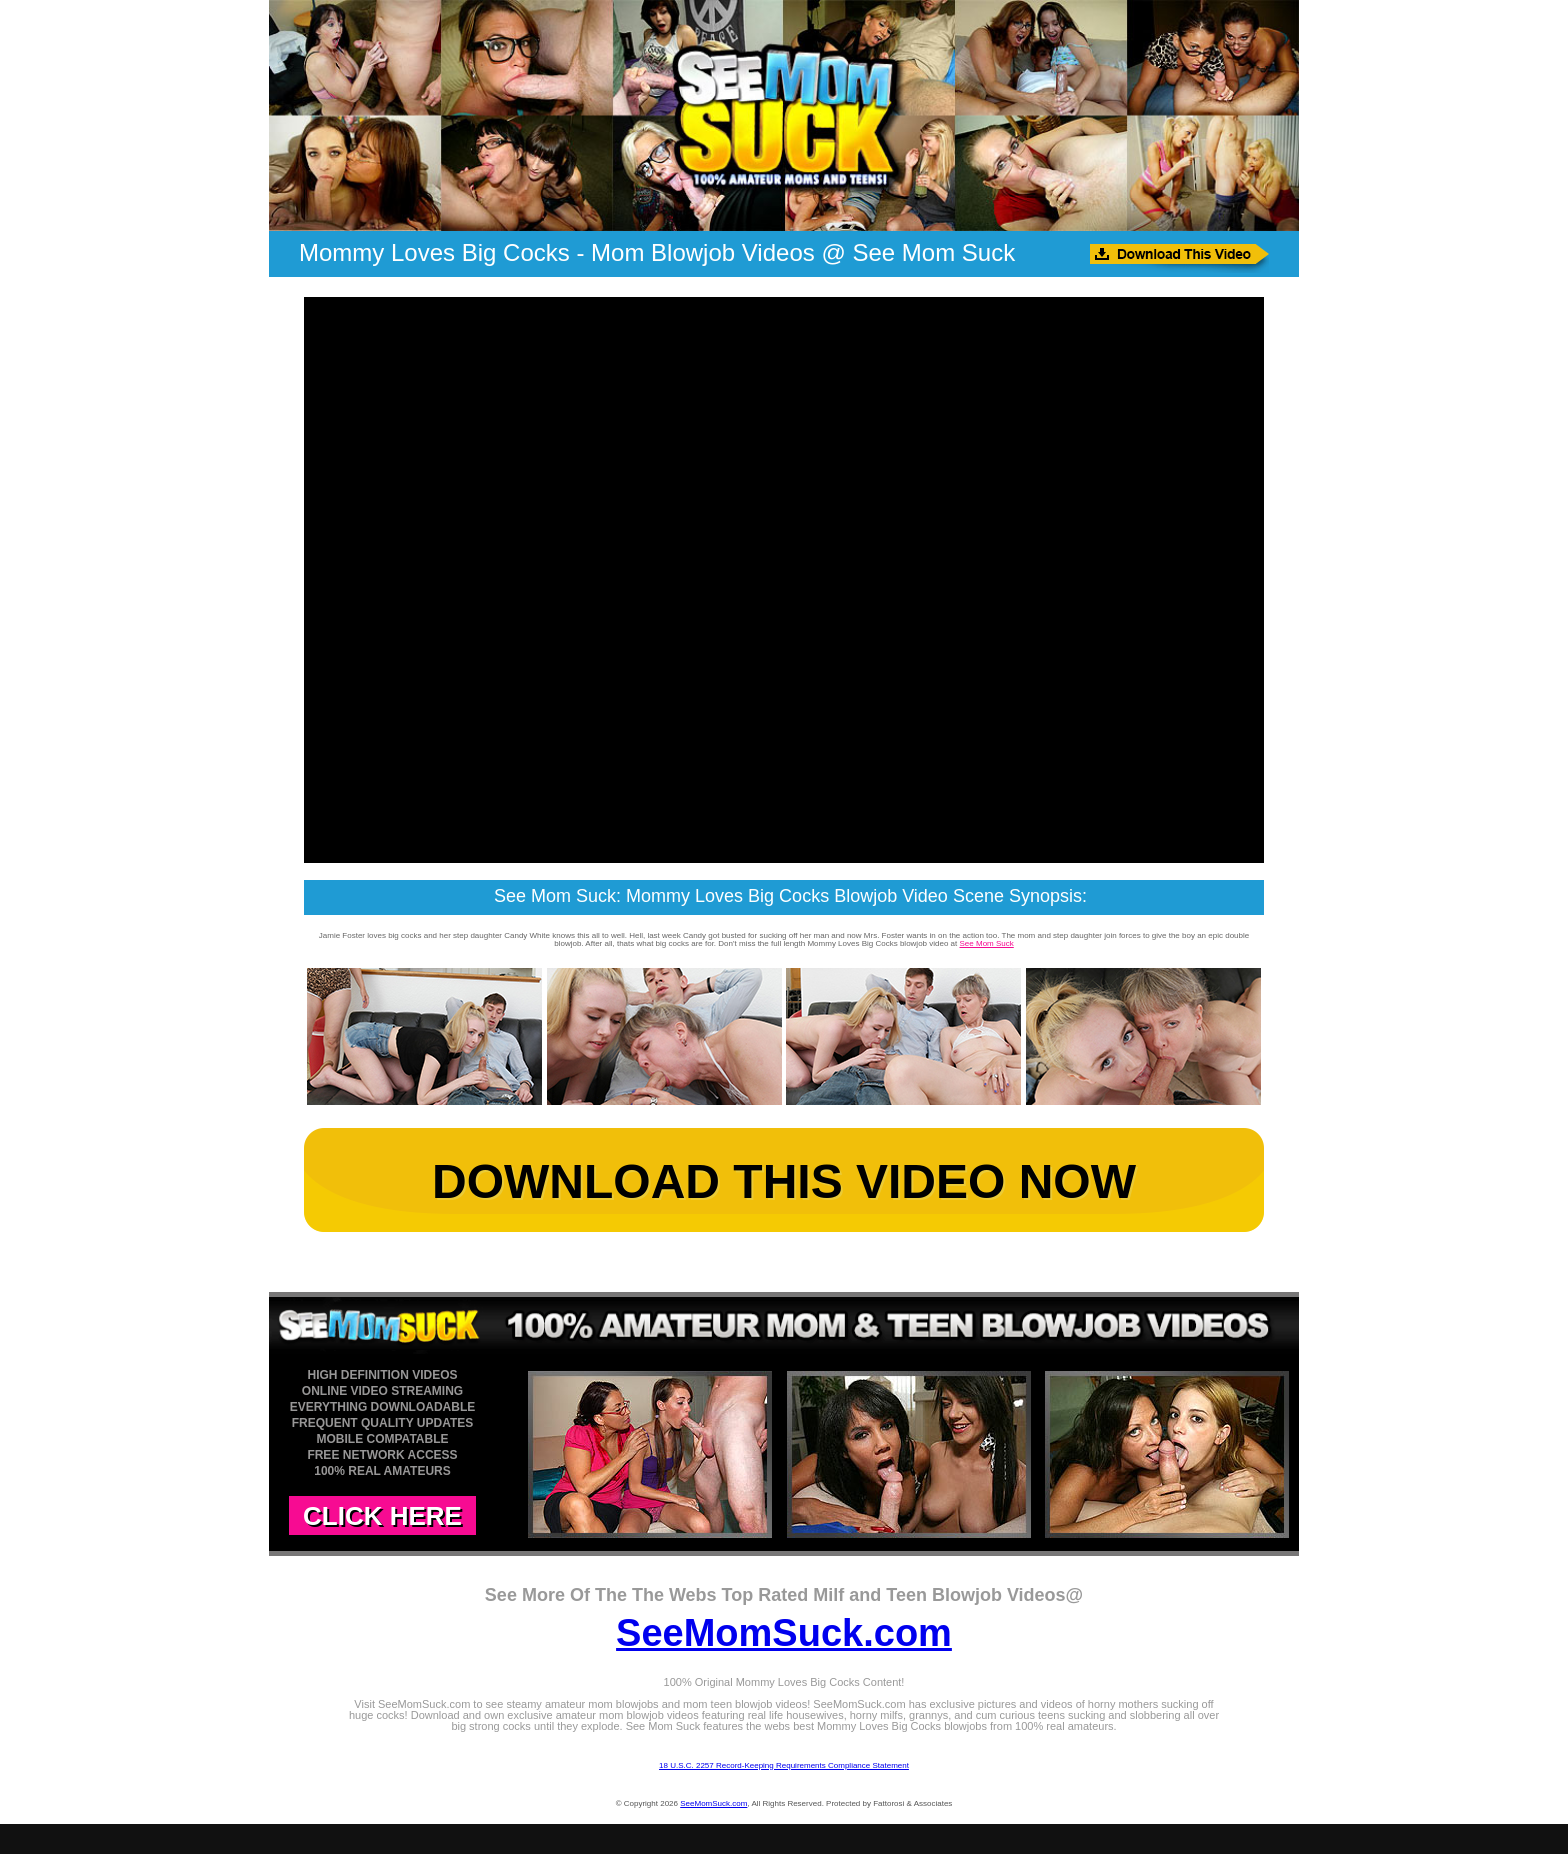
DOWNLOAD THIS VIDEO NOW (784, 1181)
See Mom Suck (987, 943)
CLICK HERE (382, 1516)
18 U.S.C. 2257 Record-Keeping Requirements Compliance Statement (784, 1765)
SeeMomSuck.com (784, 1633)
